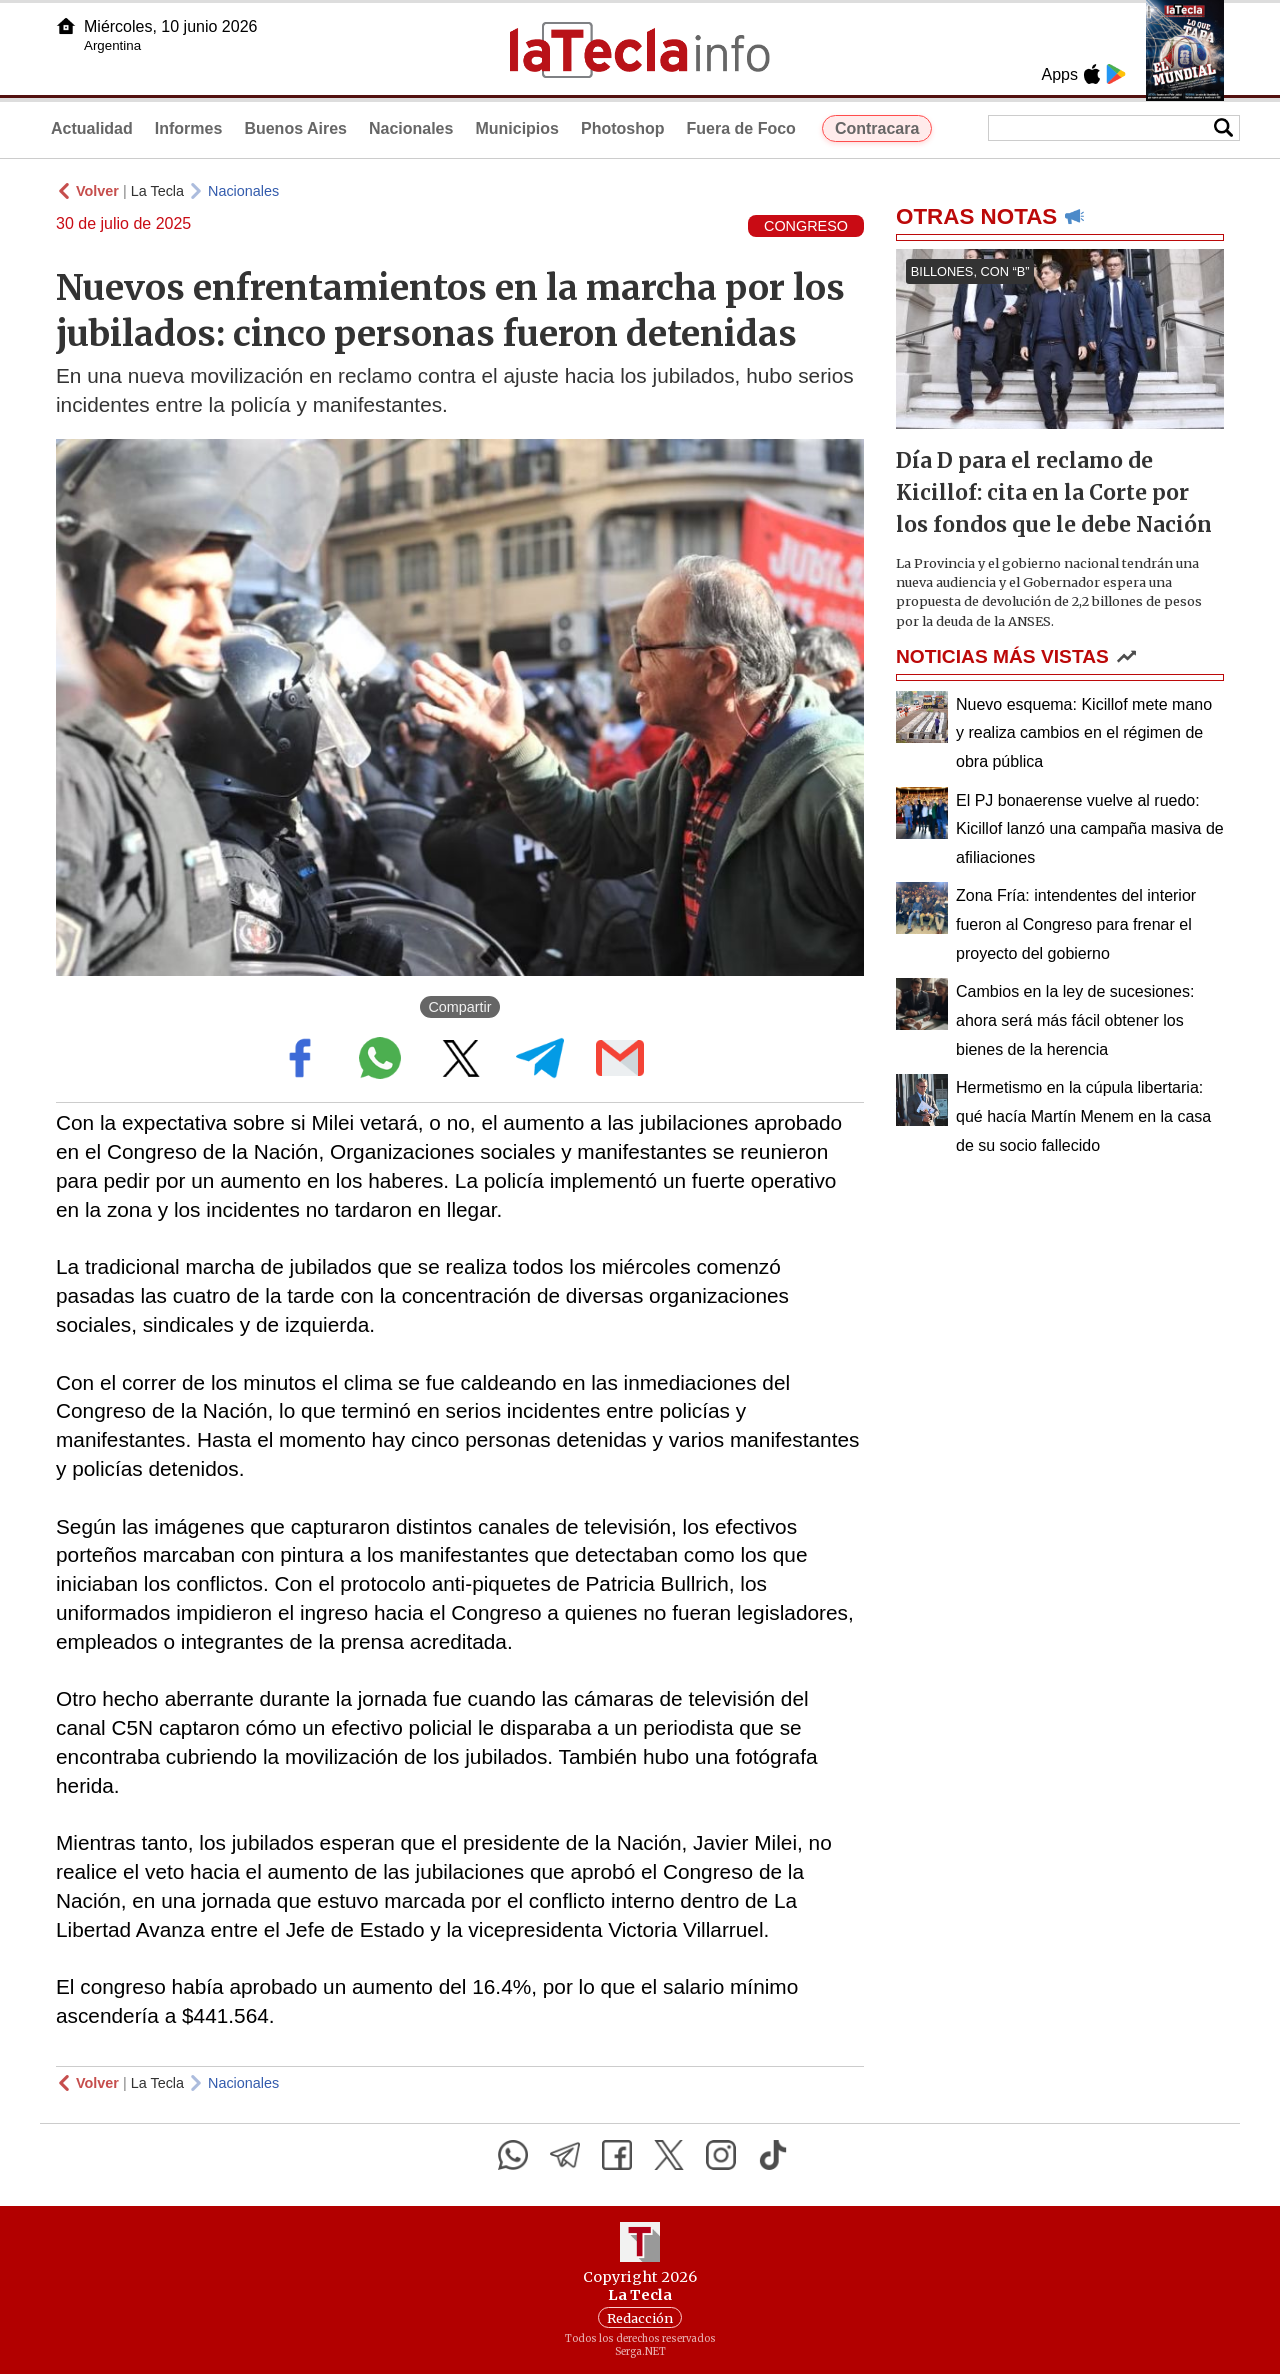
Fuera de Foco (741, 128)
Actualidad (92, 128)
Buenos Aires (295, 128)
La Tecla (157, 191)
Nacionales (411, 128)
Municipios (517, 128)
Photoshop (623, 128)
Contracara (877, 128)
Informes (189, 128)
